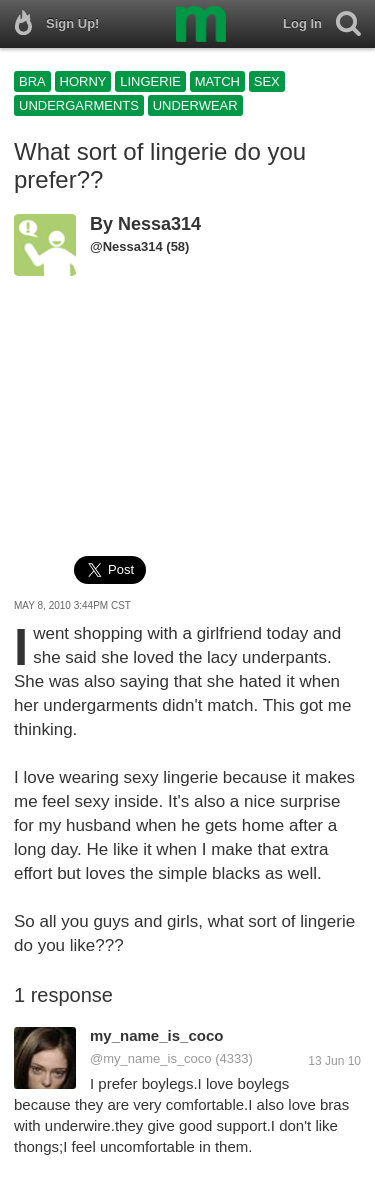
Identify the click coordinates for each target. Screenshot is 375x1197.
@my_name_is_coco (151, 1058)
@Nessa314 (126, 246)
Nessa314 (159, 224)
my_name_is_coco (156, 1035)
